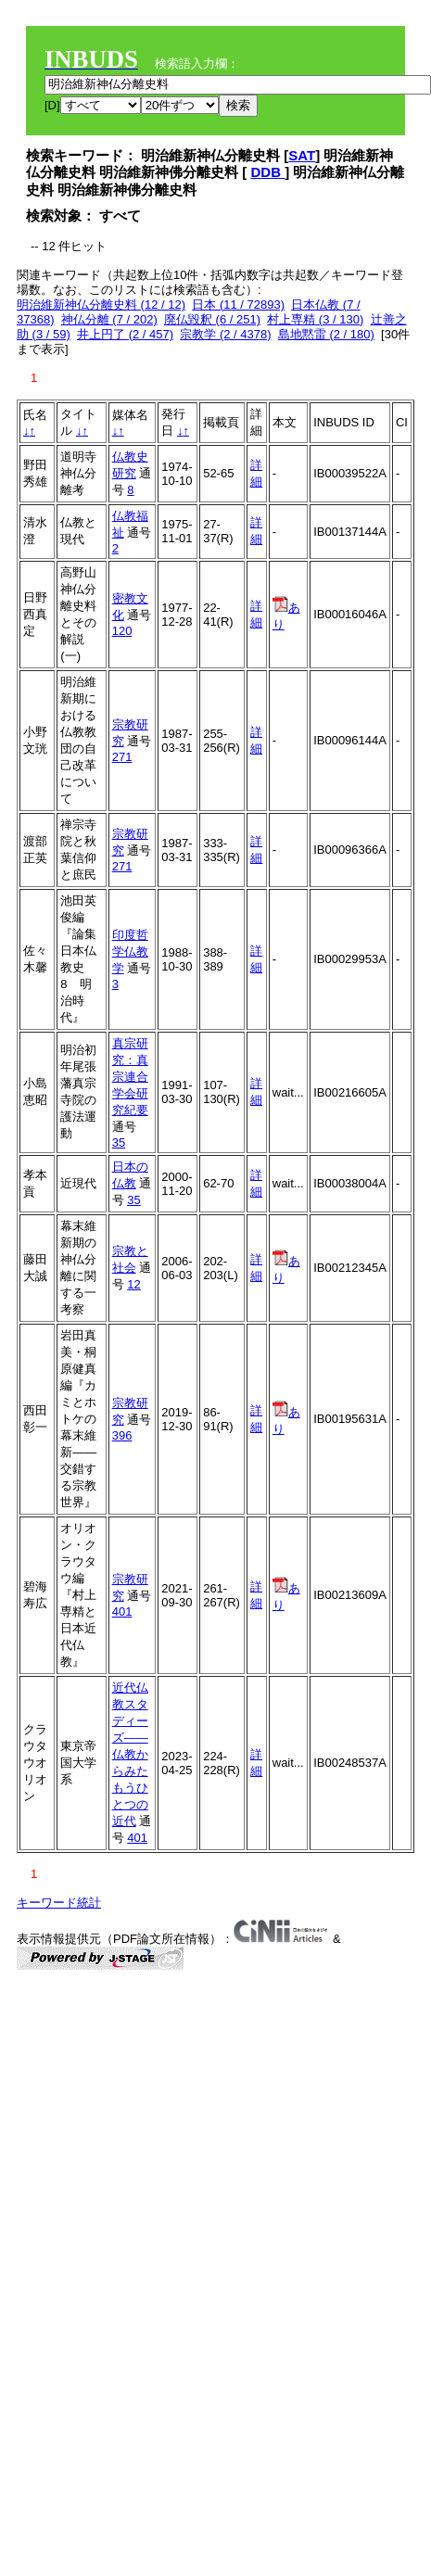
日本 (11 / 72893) (238, 304)
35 (118, 1142)
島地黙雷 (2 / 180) (326, 334)
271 (122, 757)
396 (122, 1435)
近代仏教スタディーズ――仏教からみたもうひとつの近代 (130, 1754)
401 (122, 1611)
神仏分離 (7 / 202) (109, 319)
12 (133, 1284)
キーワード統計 (59, 1903)
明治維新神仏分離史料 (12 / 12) (101, 304)
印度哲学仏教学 (130, 951)
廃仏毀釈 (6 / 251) (212, 319)
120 (122, 631)
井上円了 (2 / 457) (125, 334)
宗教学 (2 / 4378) (225, 334)
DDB (268, 172)
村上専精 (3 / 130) (315, 319)
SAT (301, 155)
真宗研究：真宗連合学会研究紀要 (130, 1076)
